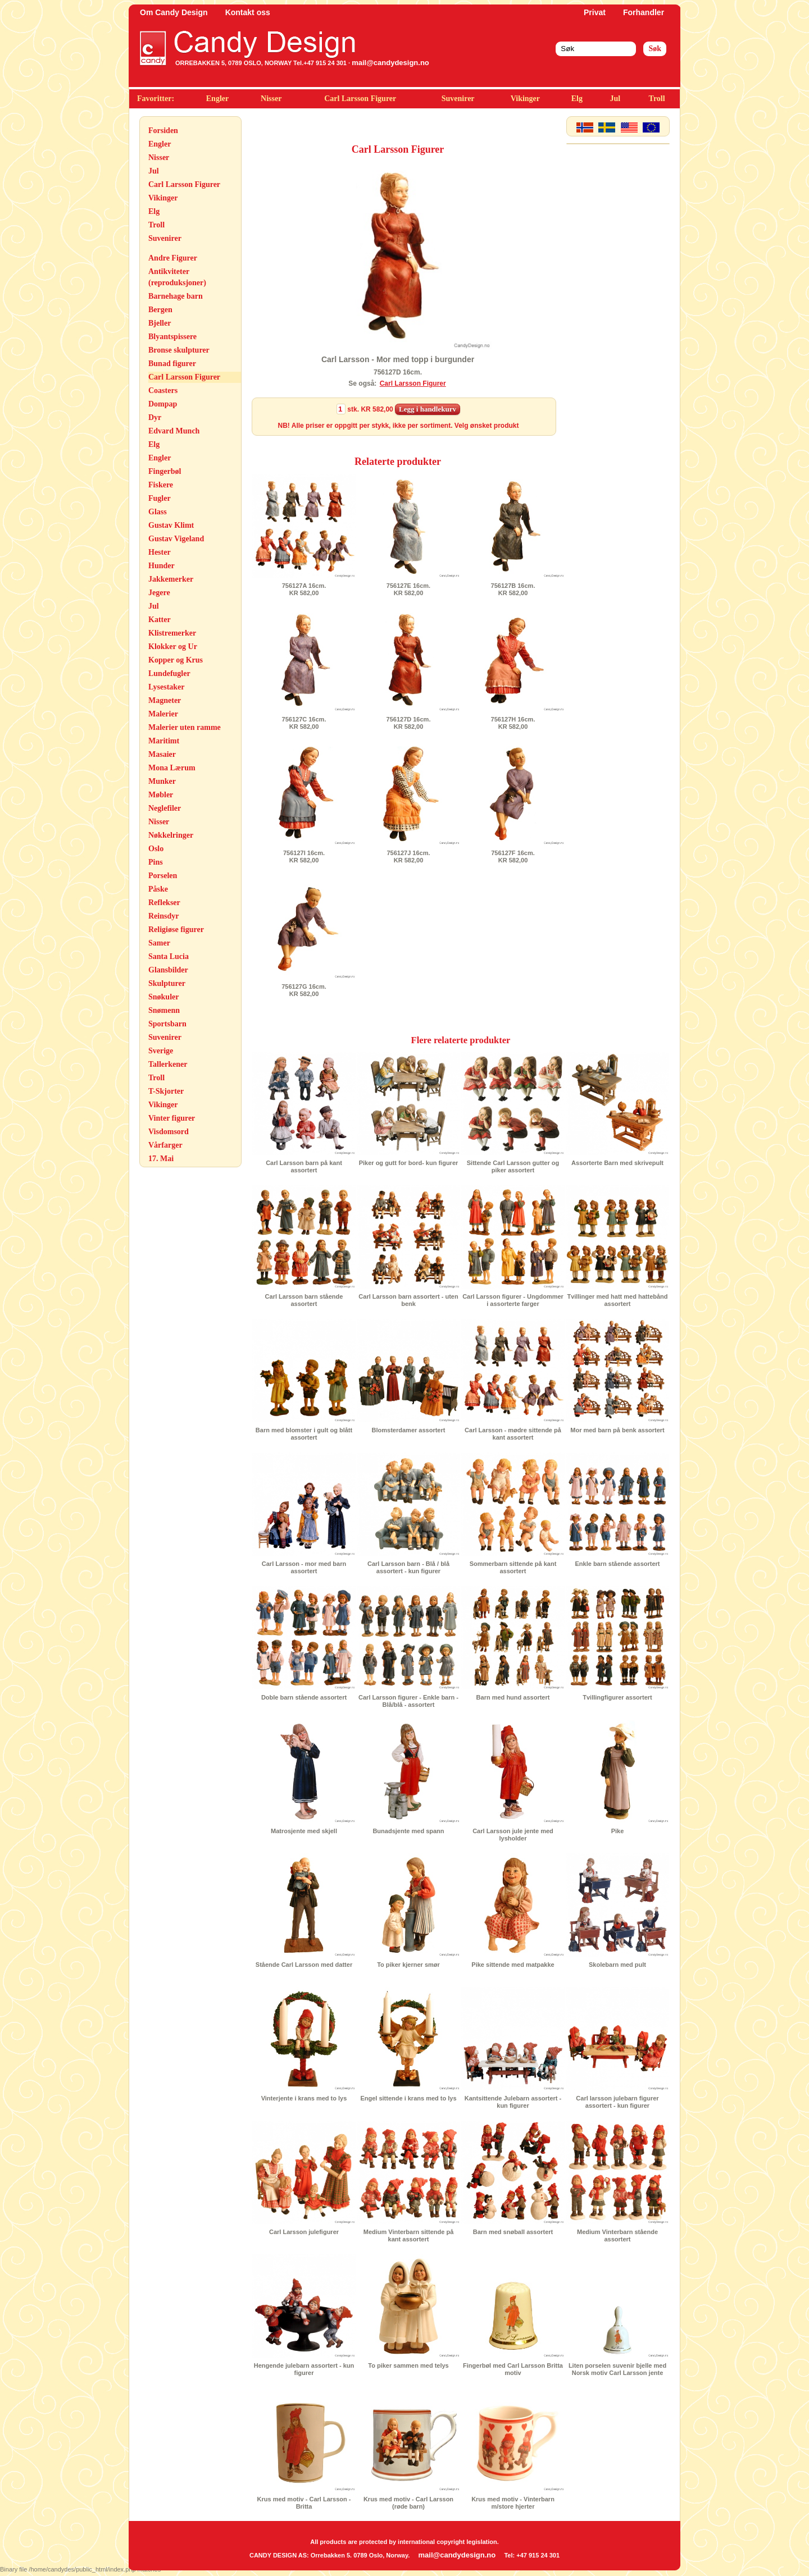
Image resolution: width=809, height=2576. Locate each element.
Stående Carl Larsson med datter (304, 1964)
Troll (657, 98)
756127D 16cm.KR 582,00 (409, 723)
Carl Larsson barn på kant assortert (304, 1166)
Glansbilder (168, 970)
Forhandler (643, 12)
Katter (159, 619)
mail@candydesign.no (390, 62)
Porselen (162, 875)
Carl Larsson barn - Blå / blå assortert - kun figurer (408, 1567)
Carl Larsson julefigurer (304, 2231)
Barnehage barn (175, 296)
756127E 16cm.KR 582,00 (408, 589)
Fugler (159, 498)
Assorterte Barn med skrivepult (617, 1162)
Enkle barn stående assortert (617, 1563)
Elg (577, 98)
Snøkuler (163, 997)
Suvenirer (458, 98)
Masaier (162, 754)
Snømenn (164, 1010)
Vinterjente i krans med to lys (304, 2098)
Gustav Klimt (171, 525)
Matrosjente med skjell (304, 1831)
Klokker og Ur (172, 646)
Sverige (160, 1051)
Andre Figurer (172, 258)
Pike (617, 1831)
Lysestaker (166, 687)
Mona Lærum (172, 768)
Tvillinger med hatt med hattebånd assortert (617, 1300)
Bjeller (159, 323)
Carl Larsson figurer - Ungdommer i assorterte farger (512, 1300)
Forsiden (163, 130)
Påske (158, 889)
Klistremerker (172, 633)
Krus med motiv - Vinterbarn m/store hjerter (513, 2503)
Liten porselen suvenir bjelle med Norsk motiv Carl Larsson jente (617, 2369)
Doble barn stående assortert (304, 1697)
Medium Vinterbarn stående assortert (617, 2235)
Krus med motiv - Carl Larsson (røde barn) (408, 2503)
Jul (615, 98)
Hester (159, 552)
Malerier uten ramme (184, 727)
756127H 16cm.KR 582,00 (513, 723)
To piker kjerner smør (408, 1964)
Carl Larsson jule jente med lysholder (512, 1835)
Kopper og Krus (175, 660)
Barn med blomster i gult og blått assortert (304, 1434)
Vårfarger (165, 1145)
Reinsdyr (163, 916)
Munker (162, 781)
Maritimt (163, 741)
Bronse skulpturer (179, 350)
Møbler (160, 795)
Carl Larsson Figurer (360, 98)
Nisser (271, 98)
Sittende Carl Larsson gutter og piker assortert (513, 1166)
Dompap (162, 404)
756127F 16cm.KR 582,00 (513, 856)
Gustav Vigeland (176, 539)
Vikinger (525, 98)
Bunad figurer (172, 363)
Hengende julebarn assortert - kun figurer (304, 2369)
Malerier (163, 714)
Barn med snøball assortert (513, 2231)
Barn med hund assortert (513, 1697)
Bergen (160, 309)
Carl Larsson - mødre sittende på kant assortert (513, 1434)
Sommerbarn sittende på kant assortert (513, 1567)
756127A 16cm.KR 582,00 (304, 589)
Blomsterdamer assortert (409, 1430)
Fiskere (160, 485)
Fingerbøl (164, 471)
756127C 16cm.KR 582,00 (304, 723)
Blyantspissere (172, 336)
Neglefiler (164, 808)
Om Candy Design (174, 12)
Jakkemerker (170, 579)
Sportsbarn (167, 1024)
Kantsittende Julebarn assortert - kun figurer (513, 2102)
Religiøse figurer (176, 929)
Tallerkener (167, 1064)
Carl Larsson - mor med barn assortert (304, 1567)
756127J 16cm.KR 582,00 (408, 856)
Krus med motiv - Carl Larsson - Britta (304, 2503)
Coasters (163, 390)
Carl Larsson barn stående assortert (304, 1300)
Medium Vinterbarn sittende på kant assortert (408, 2235)
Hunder (161, 565)
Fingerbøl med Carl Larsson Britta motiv (513, 2369)
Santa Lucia (168, 956)
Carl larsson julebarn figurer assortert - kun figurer (617, 2102)
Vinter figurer (171, 1118)
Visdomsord (168, 1131)
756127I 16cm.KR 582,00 (304, 856)
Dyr (154, 417)
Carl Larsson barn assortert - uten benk (408, 1300)
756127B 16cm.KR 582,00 (513, 589)
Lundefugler (169, 673)
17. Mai (161, 1158)
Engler (217, 98)
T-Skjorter (166, 1091)
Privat (595, 12)
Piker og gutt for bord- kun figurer (408, 1162)
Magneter (164, 700)
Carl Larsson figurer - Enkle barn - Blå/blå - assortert (408, 1701)
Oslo (155, 848)
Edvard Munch (173, 431)
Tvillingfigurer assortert (617, 1697)
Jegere (159, 592)
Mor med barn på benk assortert (617, 1430)
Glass (157, 512)
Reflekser (164, 902)
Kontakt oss (247, 12)
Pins (155, 862)
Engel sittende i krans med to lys (408, 2098)
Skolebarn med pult (617, 1964)
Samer (159, 943)
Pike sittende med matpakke (512, 1964)
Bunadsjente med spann (408, 1831)
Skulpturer (166, 983)
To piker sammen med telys (408, 2365)
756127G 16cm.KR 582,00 (303, 990)
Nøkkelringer (170, 835)
